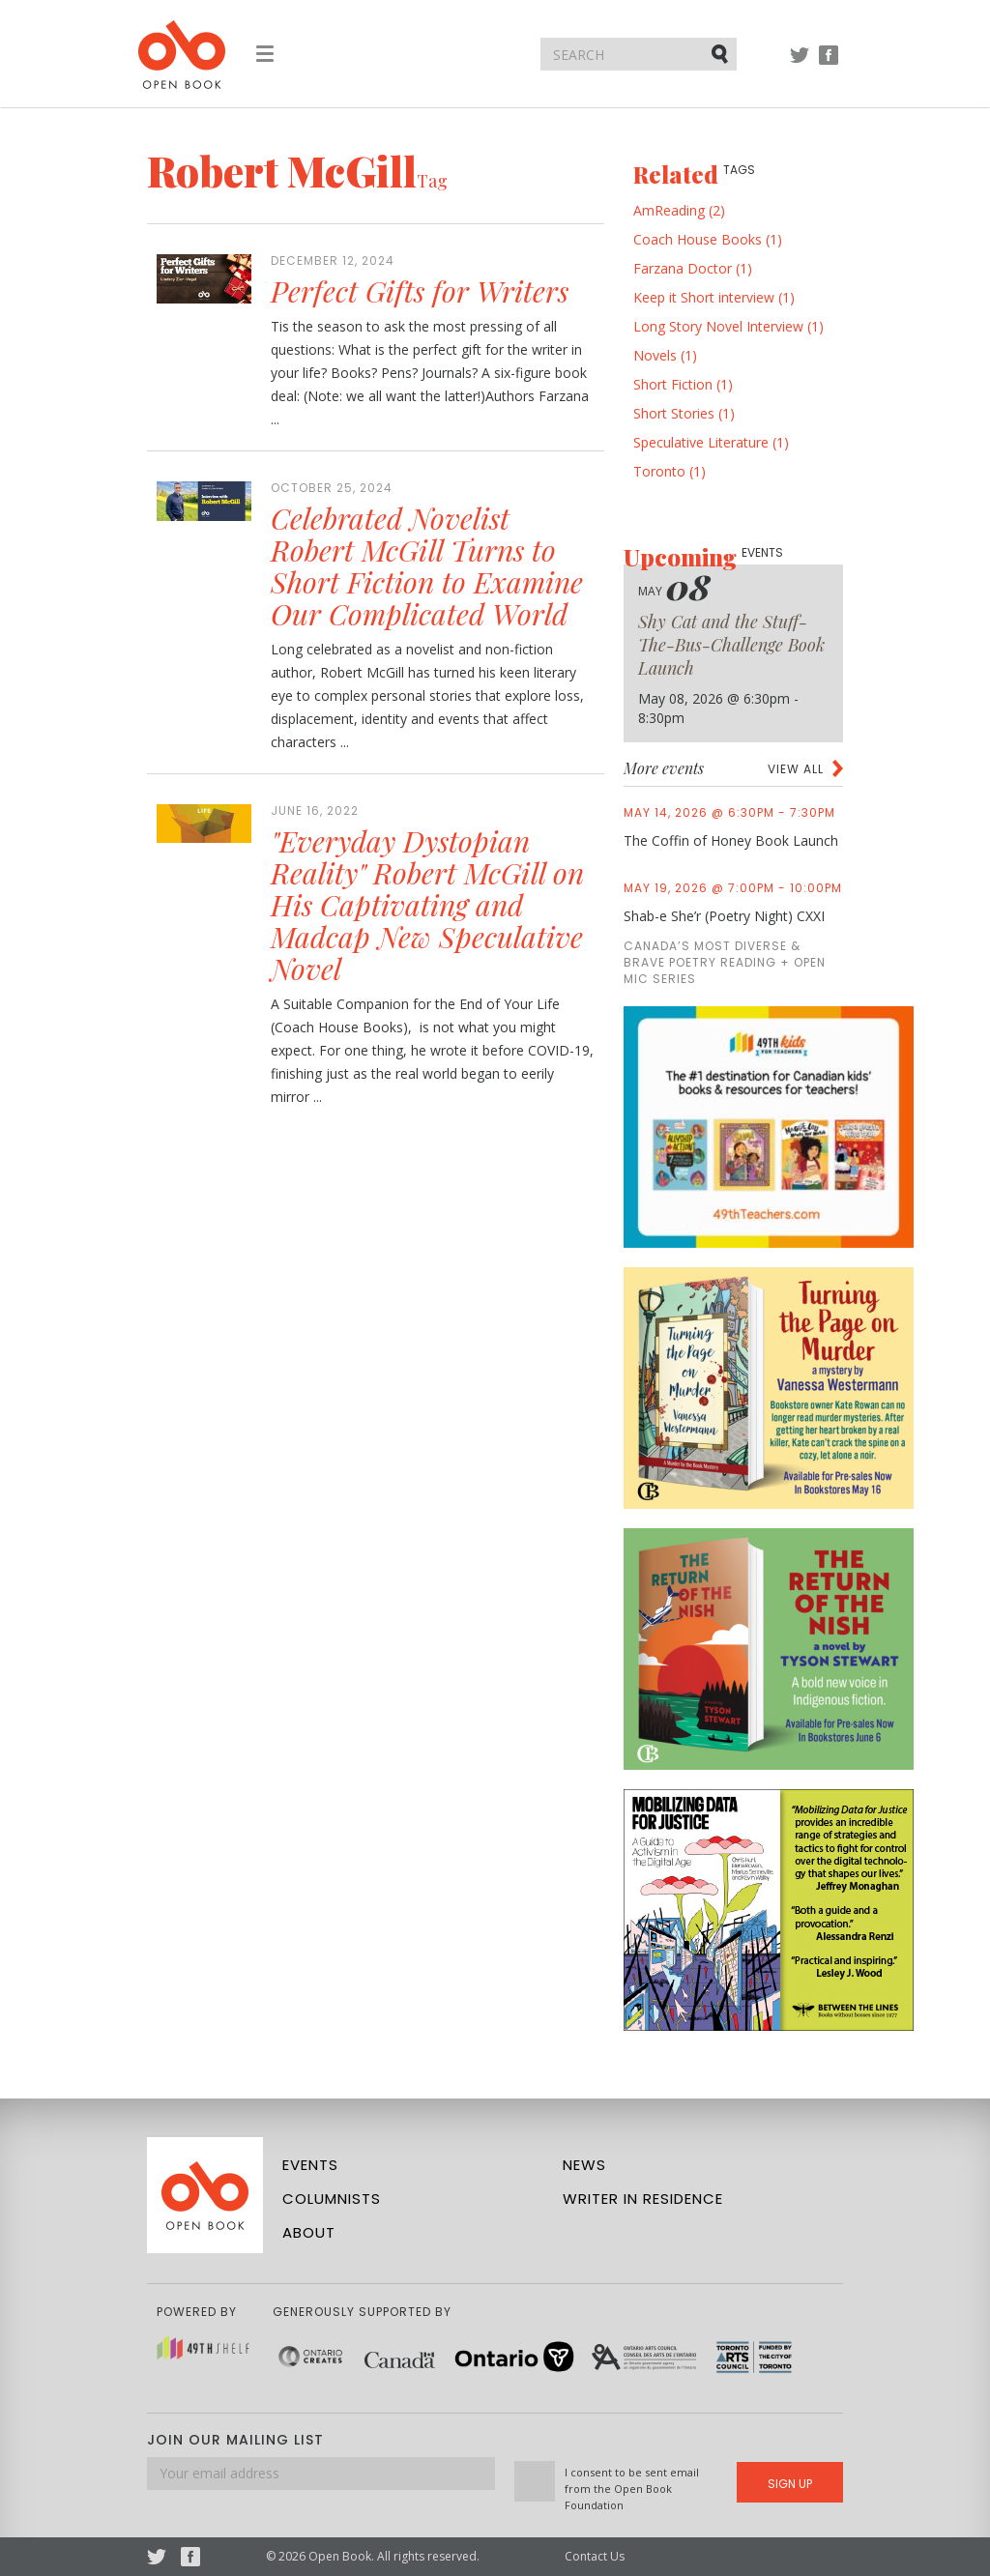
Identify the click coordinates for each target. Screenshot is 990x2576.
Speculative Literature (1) (711, 442)
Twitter (799, 64)
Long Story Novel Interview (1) (728, 326)
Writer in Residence (643, 2198)
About (308, 2232)
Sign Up (790, 2483)
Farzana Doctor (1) (692, 268)
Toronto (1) (669, 471)
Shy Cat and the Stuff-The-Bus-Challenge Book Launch (731, 645)
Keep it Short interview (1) (714, 297)
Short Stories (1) (684, 413)
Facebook (828, 64)
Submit (721, 53)
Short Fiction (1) (683, 384)
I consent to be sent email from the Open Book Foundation (632, 2488)
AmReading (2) (679, 210)
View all (796, 769)
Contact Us (595, 2556)
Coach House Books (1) (707, 239)
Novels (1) (665, 355)
